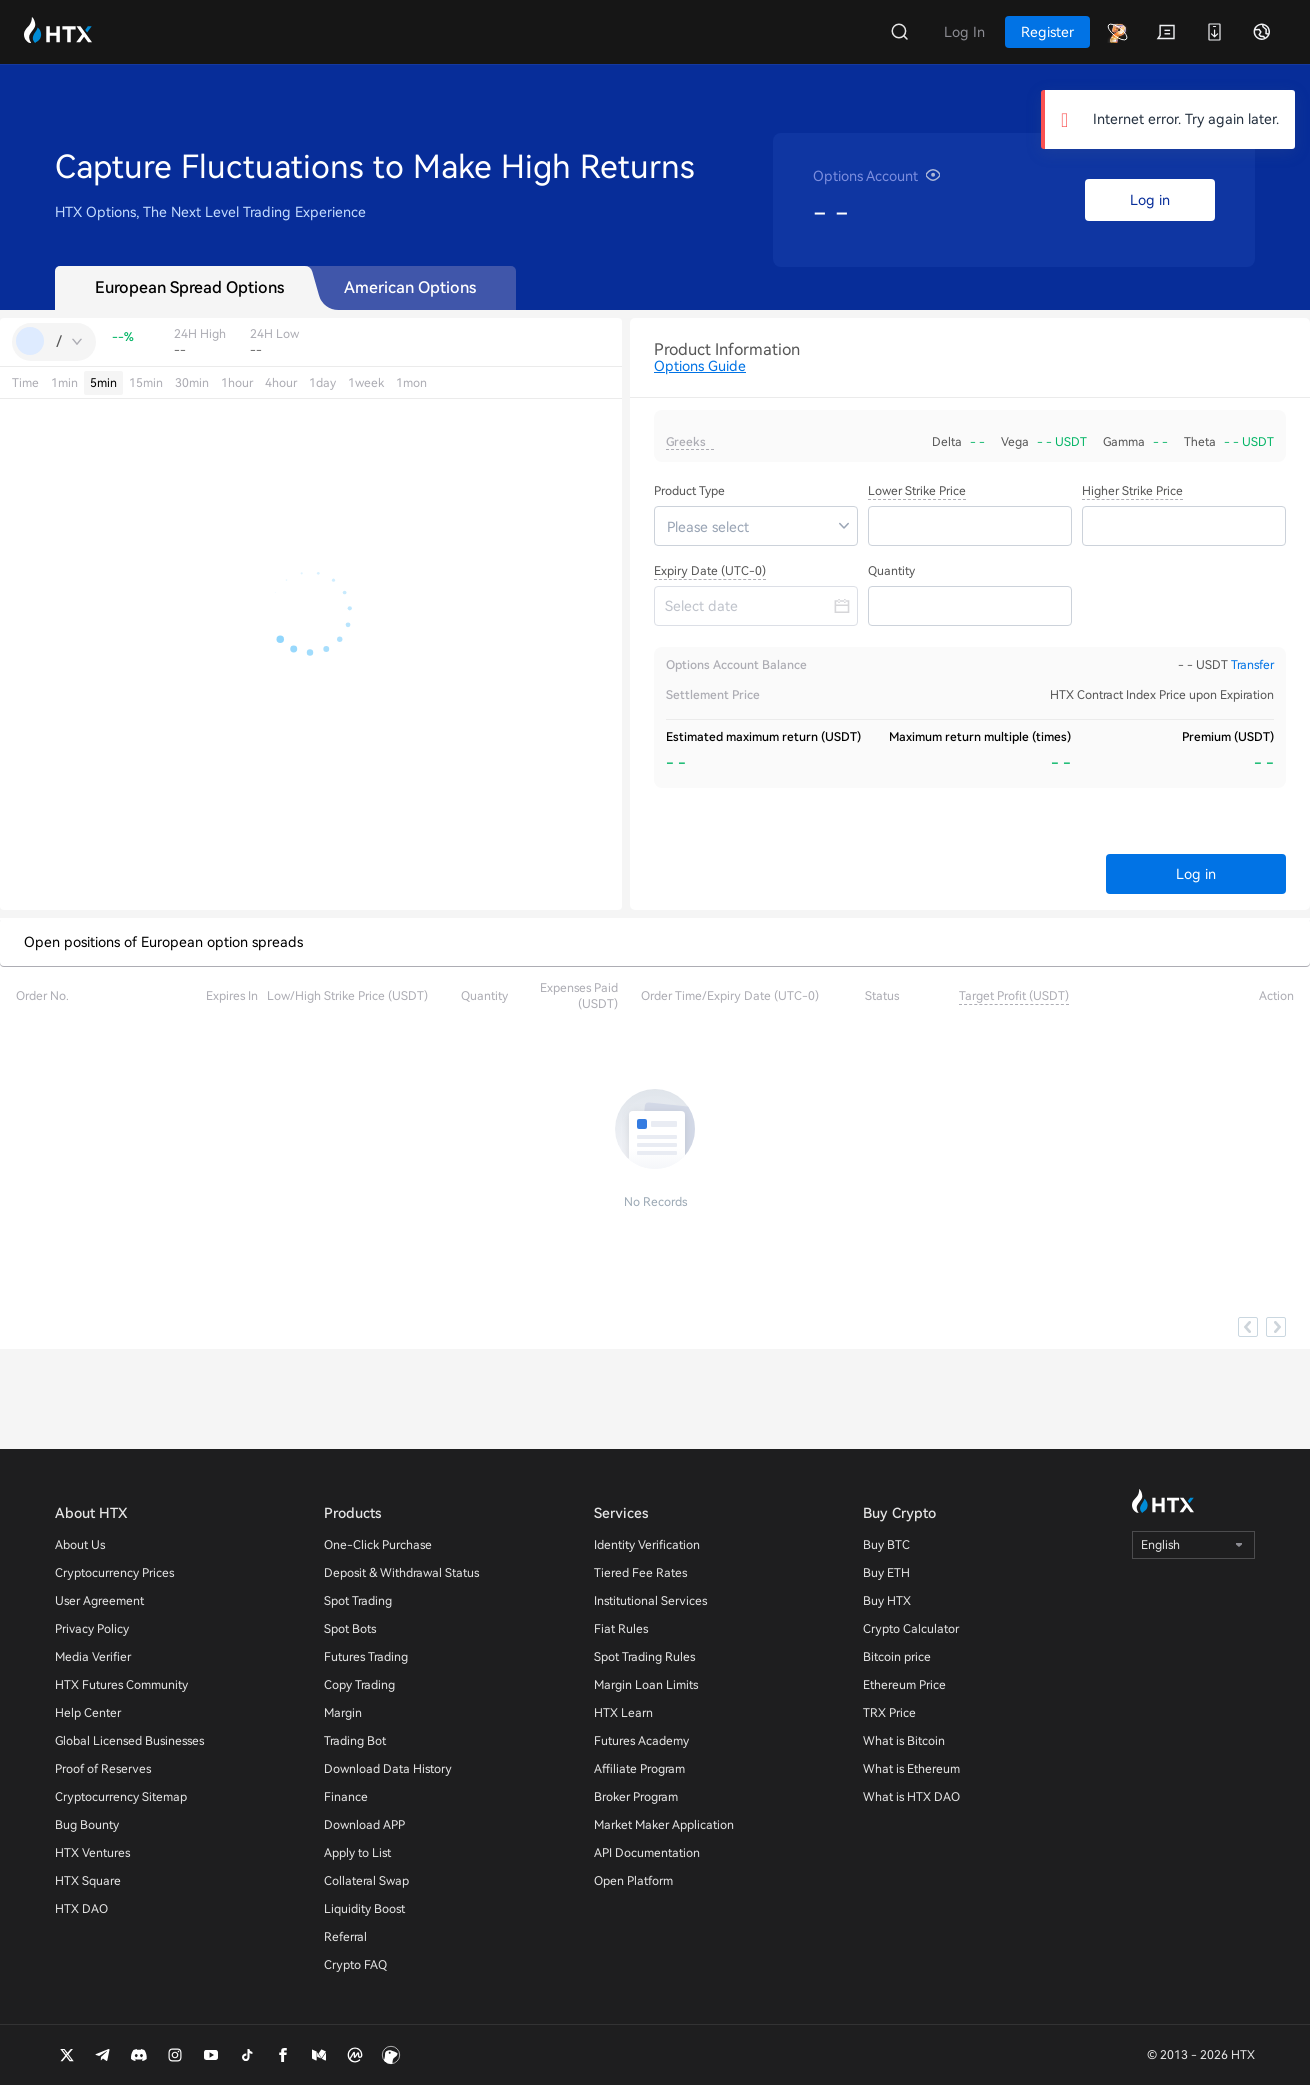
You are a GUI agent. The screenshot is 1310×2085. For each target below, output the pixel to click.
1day (322, 383)
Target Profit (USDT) (1014, 996)
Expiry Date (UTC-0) (710, 571)
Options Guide (700, 366)
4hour (281, 383)
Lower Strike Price (917, 491)
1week (366, 383)
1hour (237, 383)
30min (192, 383)
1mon (411, 383)
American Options (410, 287)
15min (146, 383)
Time (25, 383)
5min (103, 383)
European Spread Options (189, 287)
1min (64, 383)
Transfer (1252, 665)
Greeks (686, 442)
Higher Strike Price (1132, 491)
